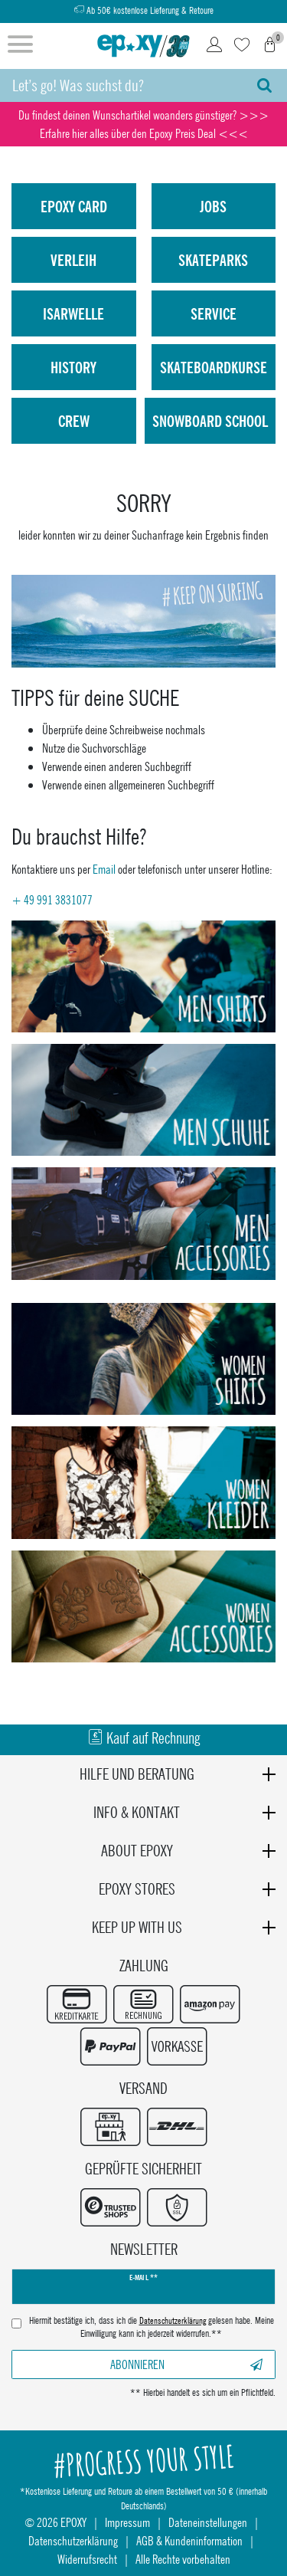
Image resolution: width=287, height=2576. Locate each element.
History (73, 367)
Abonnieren (186, 2364)
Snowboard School (210, 421)
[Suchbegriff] (121, 85)
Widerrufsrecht (87, 2559)
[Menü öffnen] (20, 46)
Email (104, 869)
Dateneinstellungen (207, 2522)
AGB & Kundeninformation (189, 2540)
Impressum (127, 2522)
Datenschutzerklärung (73, 2540)
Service (213, 313)
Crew (74, 421)
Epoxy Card (74, 206)
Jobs (213, 206)
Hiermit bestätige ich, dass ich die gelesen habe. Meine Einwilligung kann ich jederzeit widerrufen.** (151, 2327)
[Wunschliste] (242, 46)
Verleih (73, 260)
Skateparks (213, 260)
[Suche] (264, 85)
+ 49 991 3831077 (52, 899)
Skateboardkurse (213, 367)
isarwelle (73, 313)
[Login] (214, 46)
